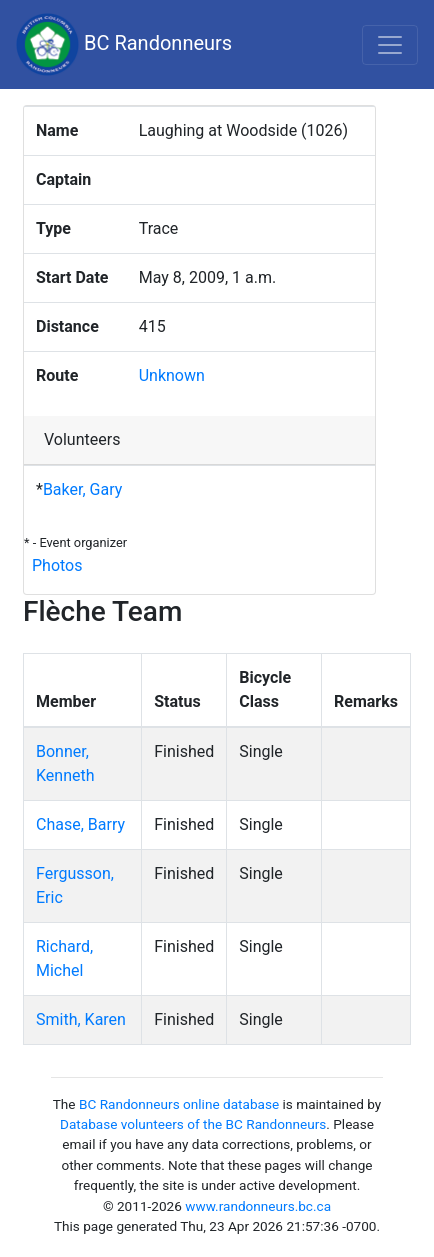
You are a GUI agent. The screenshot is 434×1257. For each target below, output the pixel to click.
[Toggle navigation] (390, 45)
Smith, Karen (81, 1019)
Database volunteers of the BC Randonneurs (193, 1124)
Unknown (172, 375)
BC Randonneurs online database (179, 1104)
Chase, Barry (80, 824)
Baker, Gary (82, 489)
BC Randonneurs (124, 44)
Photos (57, 565)
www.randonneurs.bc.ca (258, 1206)
